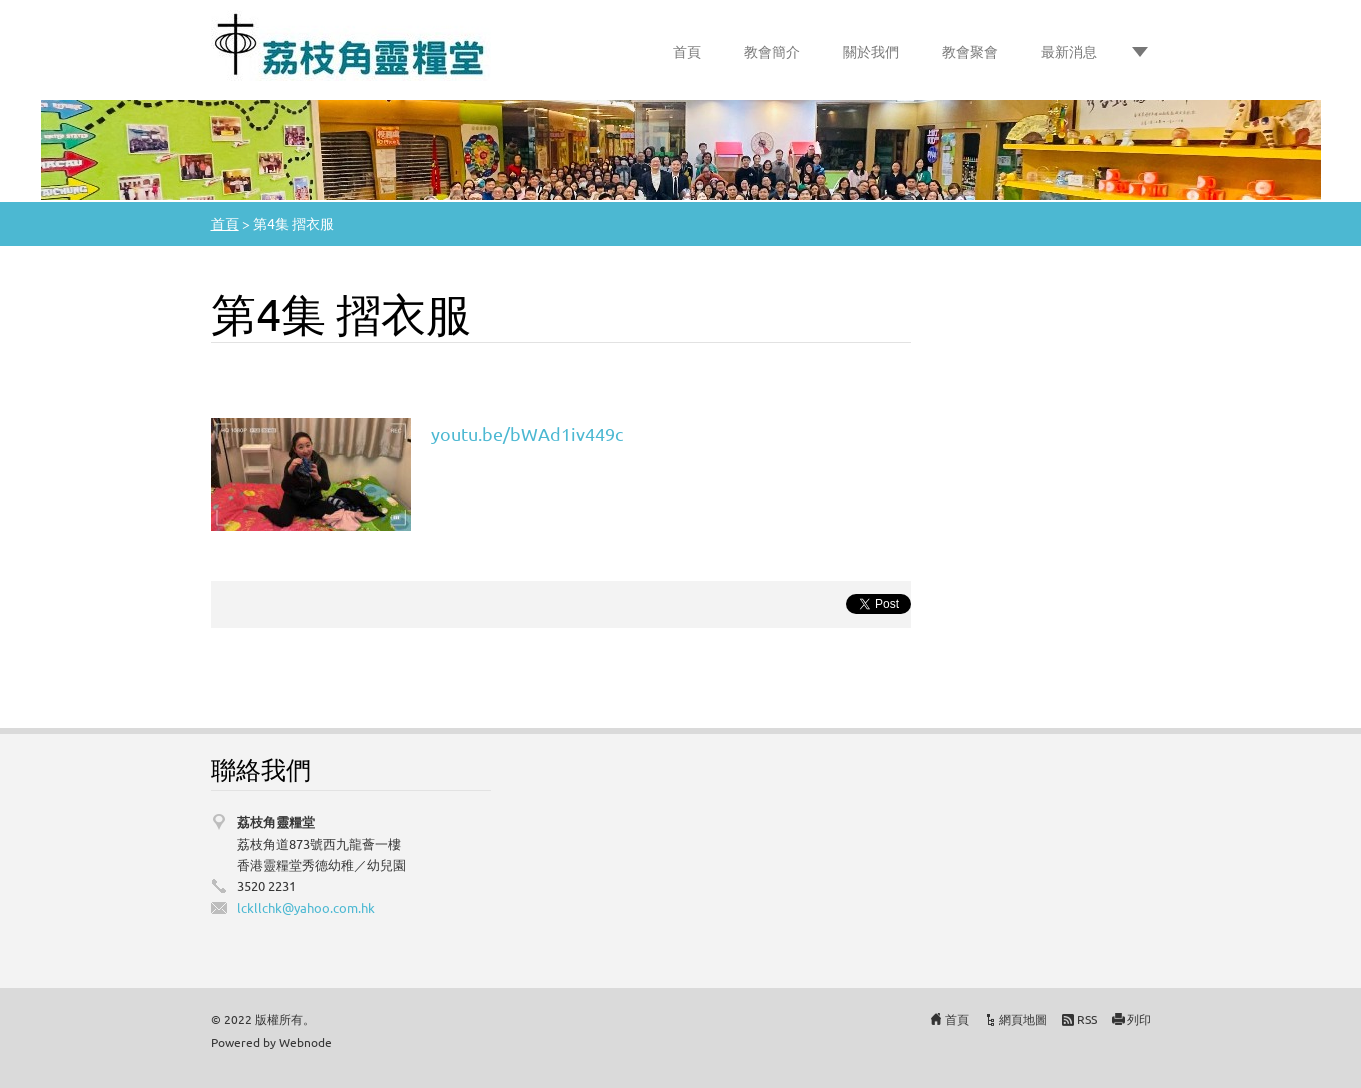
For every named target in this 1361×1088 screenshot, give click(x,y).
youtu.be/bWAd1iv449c (527, 433)
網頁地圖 (1023, 1019)
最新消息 (1069, 51)
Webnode (305, 1042)
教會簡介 (772, 51)
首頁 (687, 51)
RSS (1087, 1019)
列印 (1139, 1019)
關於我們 (871, 51)
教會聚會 (970, 51)
